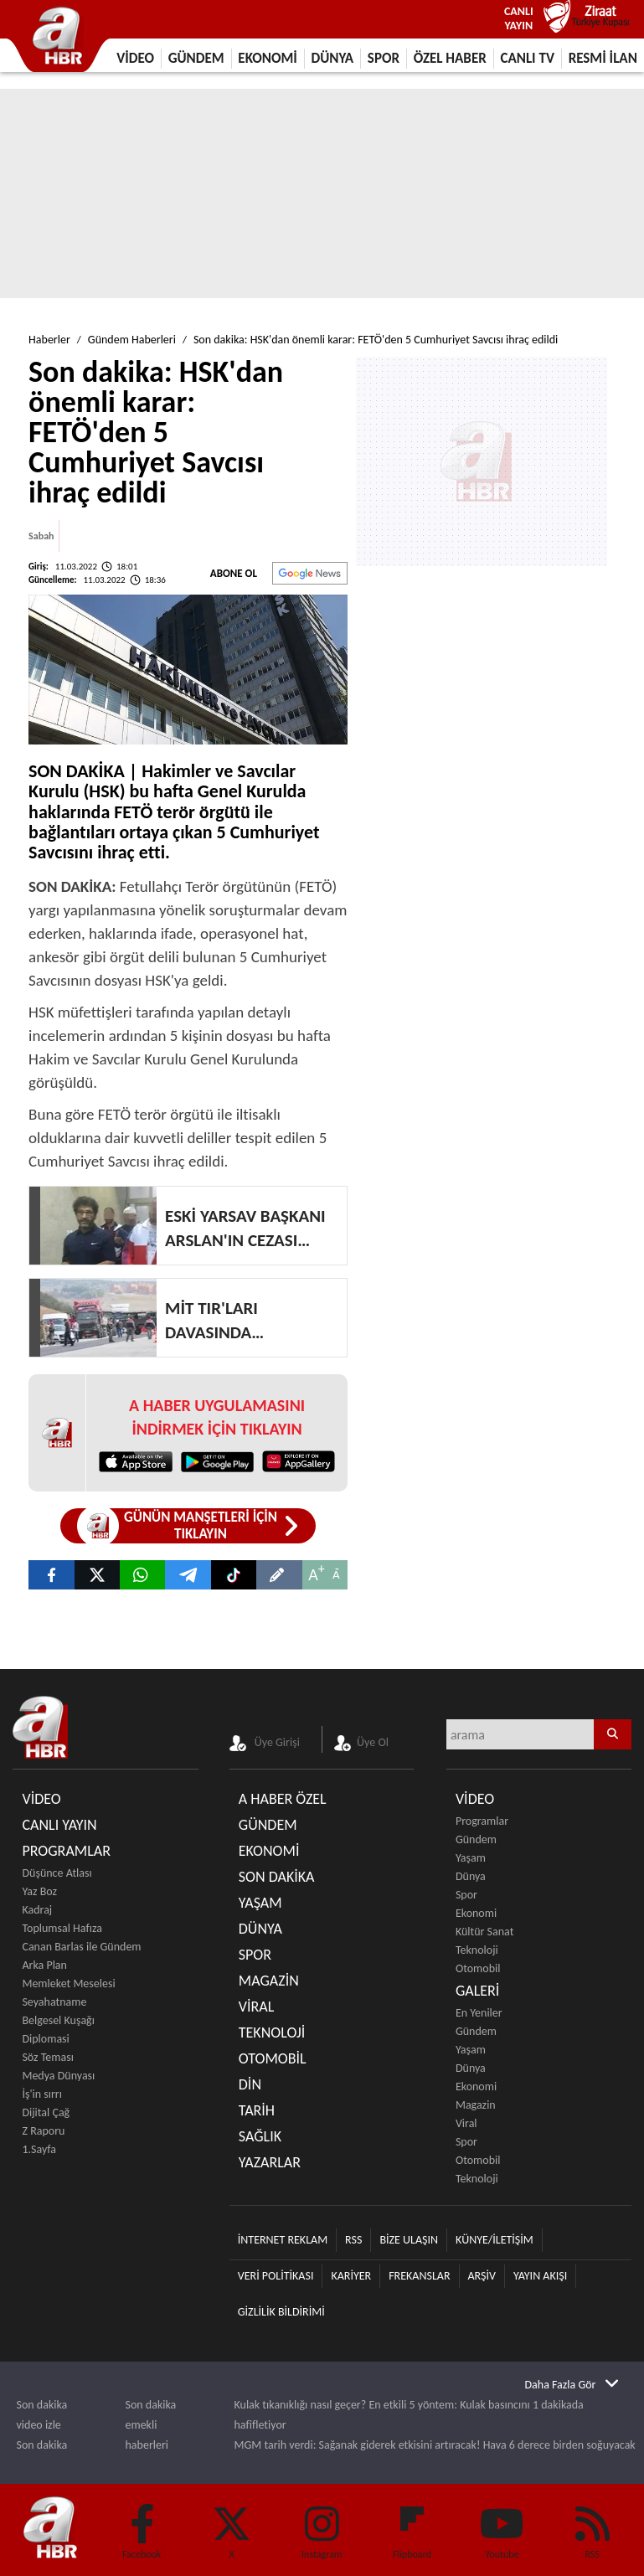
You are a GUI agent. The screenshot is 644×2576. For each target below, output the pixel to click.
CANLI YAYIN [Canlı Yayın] (518, 18)
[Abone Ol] (310, 573)
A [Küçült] (336, 1574)
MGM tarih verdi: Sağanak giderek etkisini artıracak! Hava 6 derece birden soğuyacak (435, 2445)
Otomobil (478, 1968)
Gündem (476, 1839)
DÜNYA (332, 58)
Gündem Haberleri (132, 339)
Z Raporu (43, 2131)
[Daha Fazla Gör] (571, 2383)
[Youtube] (502, 2526)
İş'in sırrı (42, 2094)
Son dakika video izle (42, 2415)
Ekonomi (476, 1913)
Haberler (49, 339)
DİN (250, 2084)
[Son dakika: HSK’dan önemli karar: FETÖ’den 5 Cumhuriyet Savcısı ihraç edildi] (142, 1574)
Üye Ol (373, 1742)
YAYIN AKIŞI (540, 2276)
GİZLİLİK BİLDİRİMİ (281, 2312)
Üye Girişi (277, 1742)
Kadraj (37, 1910)
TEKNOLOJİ (272, 2032)
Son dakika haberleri (42, 2455)
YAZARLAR (270, 2162)
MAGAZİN (269, 1980)
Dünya (471, 1876)
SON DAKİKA (277, 1877)
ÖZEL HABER (450, 58)
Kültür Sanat (484, 1931)
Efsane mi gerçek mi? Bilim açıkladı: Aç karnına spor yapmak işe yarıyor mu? (413, 2465)
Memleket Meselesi (68, 1983)
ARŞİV (482, 2276)
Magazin (476, 2105)
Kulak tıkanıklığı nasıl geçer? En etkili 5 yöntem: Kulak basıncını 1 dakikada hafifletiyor (409, 2415)
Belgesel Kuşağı (58, 2020)
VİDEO (135, 58)
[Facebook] (141, 2526)
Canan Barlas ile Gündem (81, 1947)
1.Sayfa (39, 2149)
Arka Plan (44, 1965)
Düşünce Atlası (56, 1873)
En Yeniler (479, 2013)
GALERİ (477, 1990)
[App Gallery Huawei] (298, 1461)
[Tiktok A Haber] (233, 1574)
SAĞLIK (260, 2136)
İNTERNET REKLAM (282, 2240)
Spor (466, 1895)
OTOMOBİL (273, 2058)
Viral (466, 2123)
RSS (353, 2240)
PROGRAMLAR (66, 1851)
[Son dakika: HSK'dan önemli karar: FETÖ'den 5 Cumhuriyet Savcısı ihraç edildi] (51, 1574)
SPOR (383, 58)
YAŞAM (260, 1902)
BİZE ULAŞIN (408, 2240)
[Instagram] (322, 2526)
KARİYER (351, 2276)
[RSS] (592, 2526)
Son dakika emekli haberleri (151, 2425)
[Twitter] (232, 2526)
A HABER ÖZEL (283, 1799)
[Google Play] (217, 1460)
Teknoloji (477, 1950)
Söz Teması (47, 2057)
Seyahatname (54, 2002)
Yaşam (471, 1858)
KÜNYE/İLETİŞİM (494, 2240)
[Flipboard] (412, 2512)
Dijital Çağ (46, 2112)
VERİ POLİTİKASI (276, 2276)
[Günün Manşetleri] (188, 1525)
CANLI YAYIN (59, 1825)
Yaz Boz (39, 1891)
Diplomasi (45, 2039)
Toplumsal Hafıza (61, 1928)
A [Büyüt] (313, 1574)
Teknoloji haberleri (147, 2475)
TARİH (257, 2110)
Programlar (482, 1821)
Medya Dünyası (58, 2076)
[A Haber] (187, 1574)
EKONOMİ (267, 58)
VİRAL (257, 2006)
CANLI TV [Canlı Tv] (527, 58)
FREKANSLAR (419, 2276)
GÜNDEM (196, 58)
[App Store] (135, 1460)
